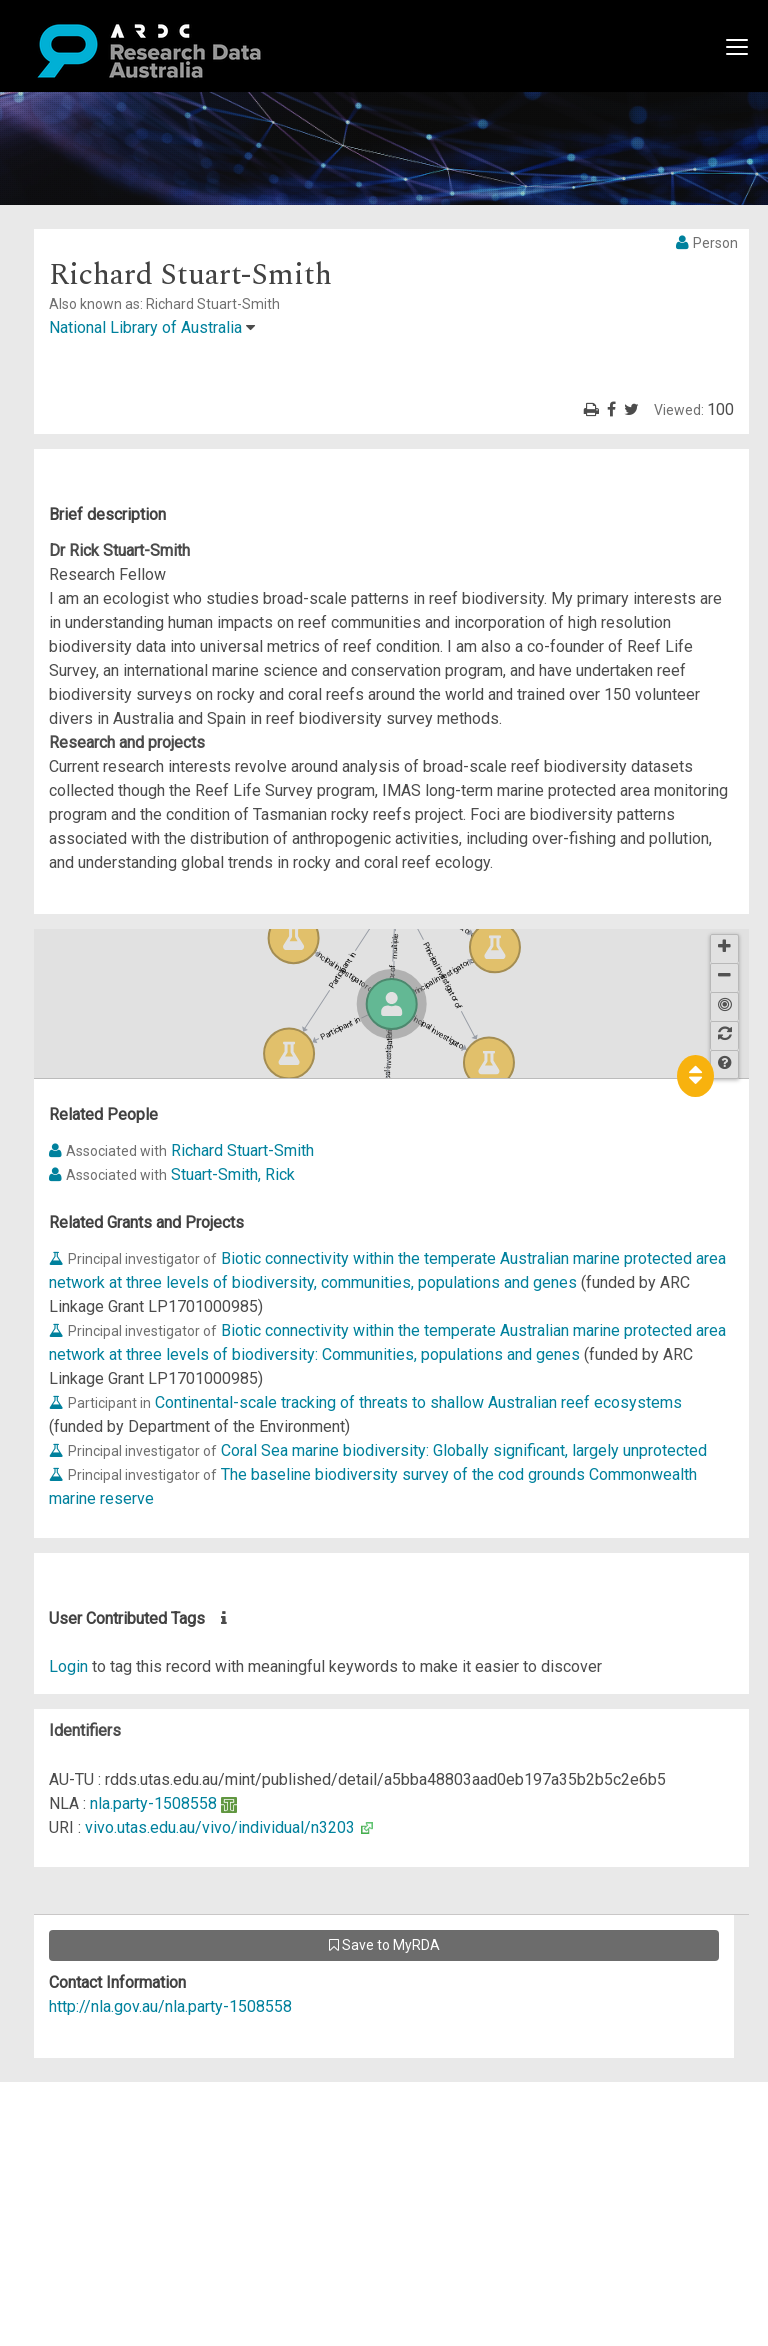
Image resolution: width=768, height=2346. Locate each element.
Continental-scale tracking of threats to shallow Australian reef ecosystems (418, 1402)
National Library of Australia (145, 327)
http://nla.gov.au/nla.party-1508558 (170, 2006)
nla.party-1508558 (153, 1803)
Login (68, 1666)
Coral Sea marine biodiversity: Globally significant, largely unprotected (464, 1450)
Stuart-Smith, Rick (233, 1174)
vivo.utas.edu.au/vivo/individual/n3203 (220, 1827)
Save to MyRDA (384, 1945)
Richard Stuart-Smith (242, 1150)
